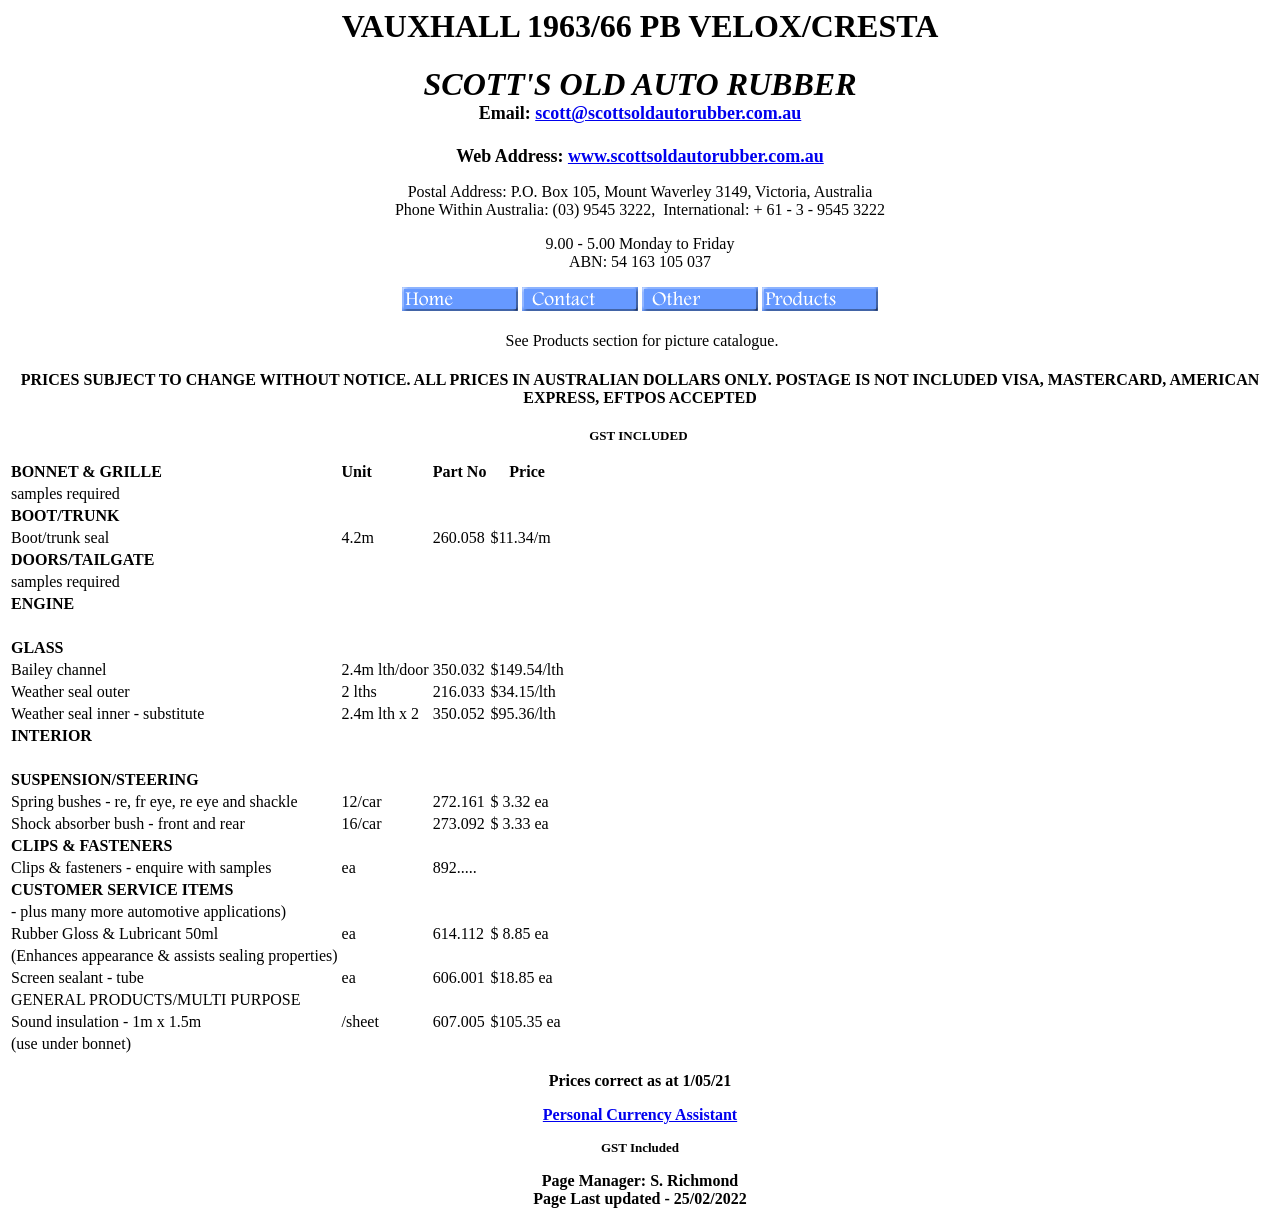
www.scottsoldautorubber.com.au (696, 156)
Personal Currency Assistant (640, 1114)
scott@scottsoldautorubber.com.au (668, 113)
